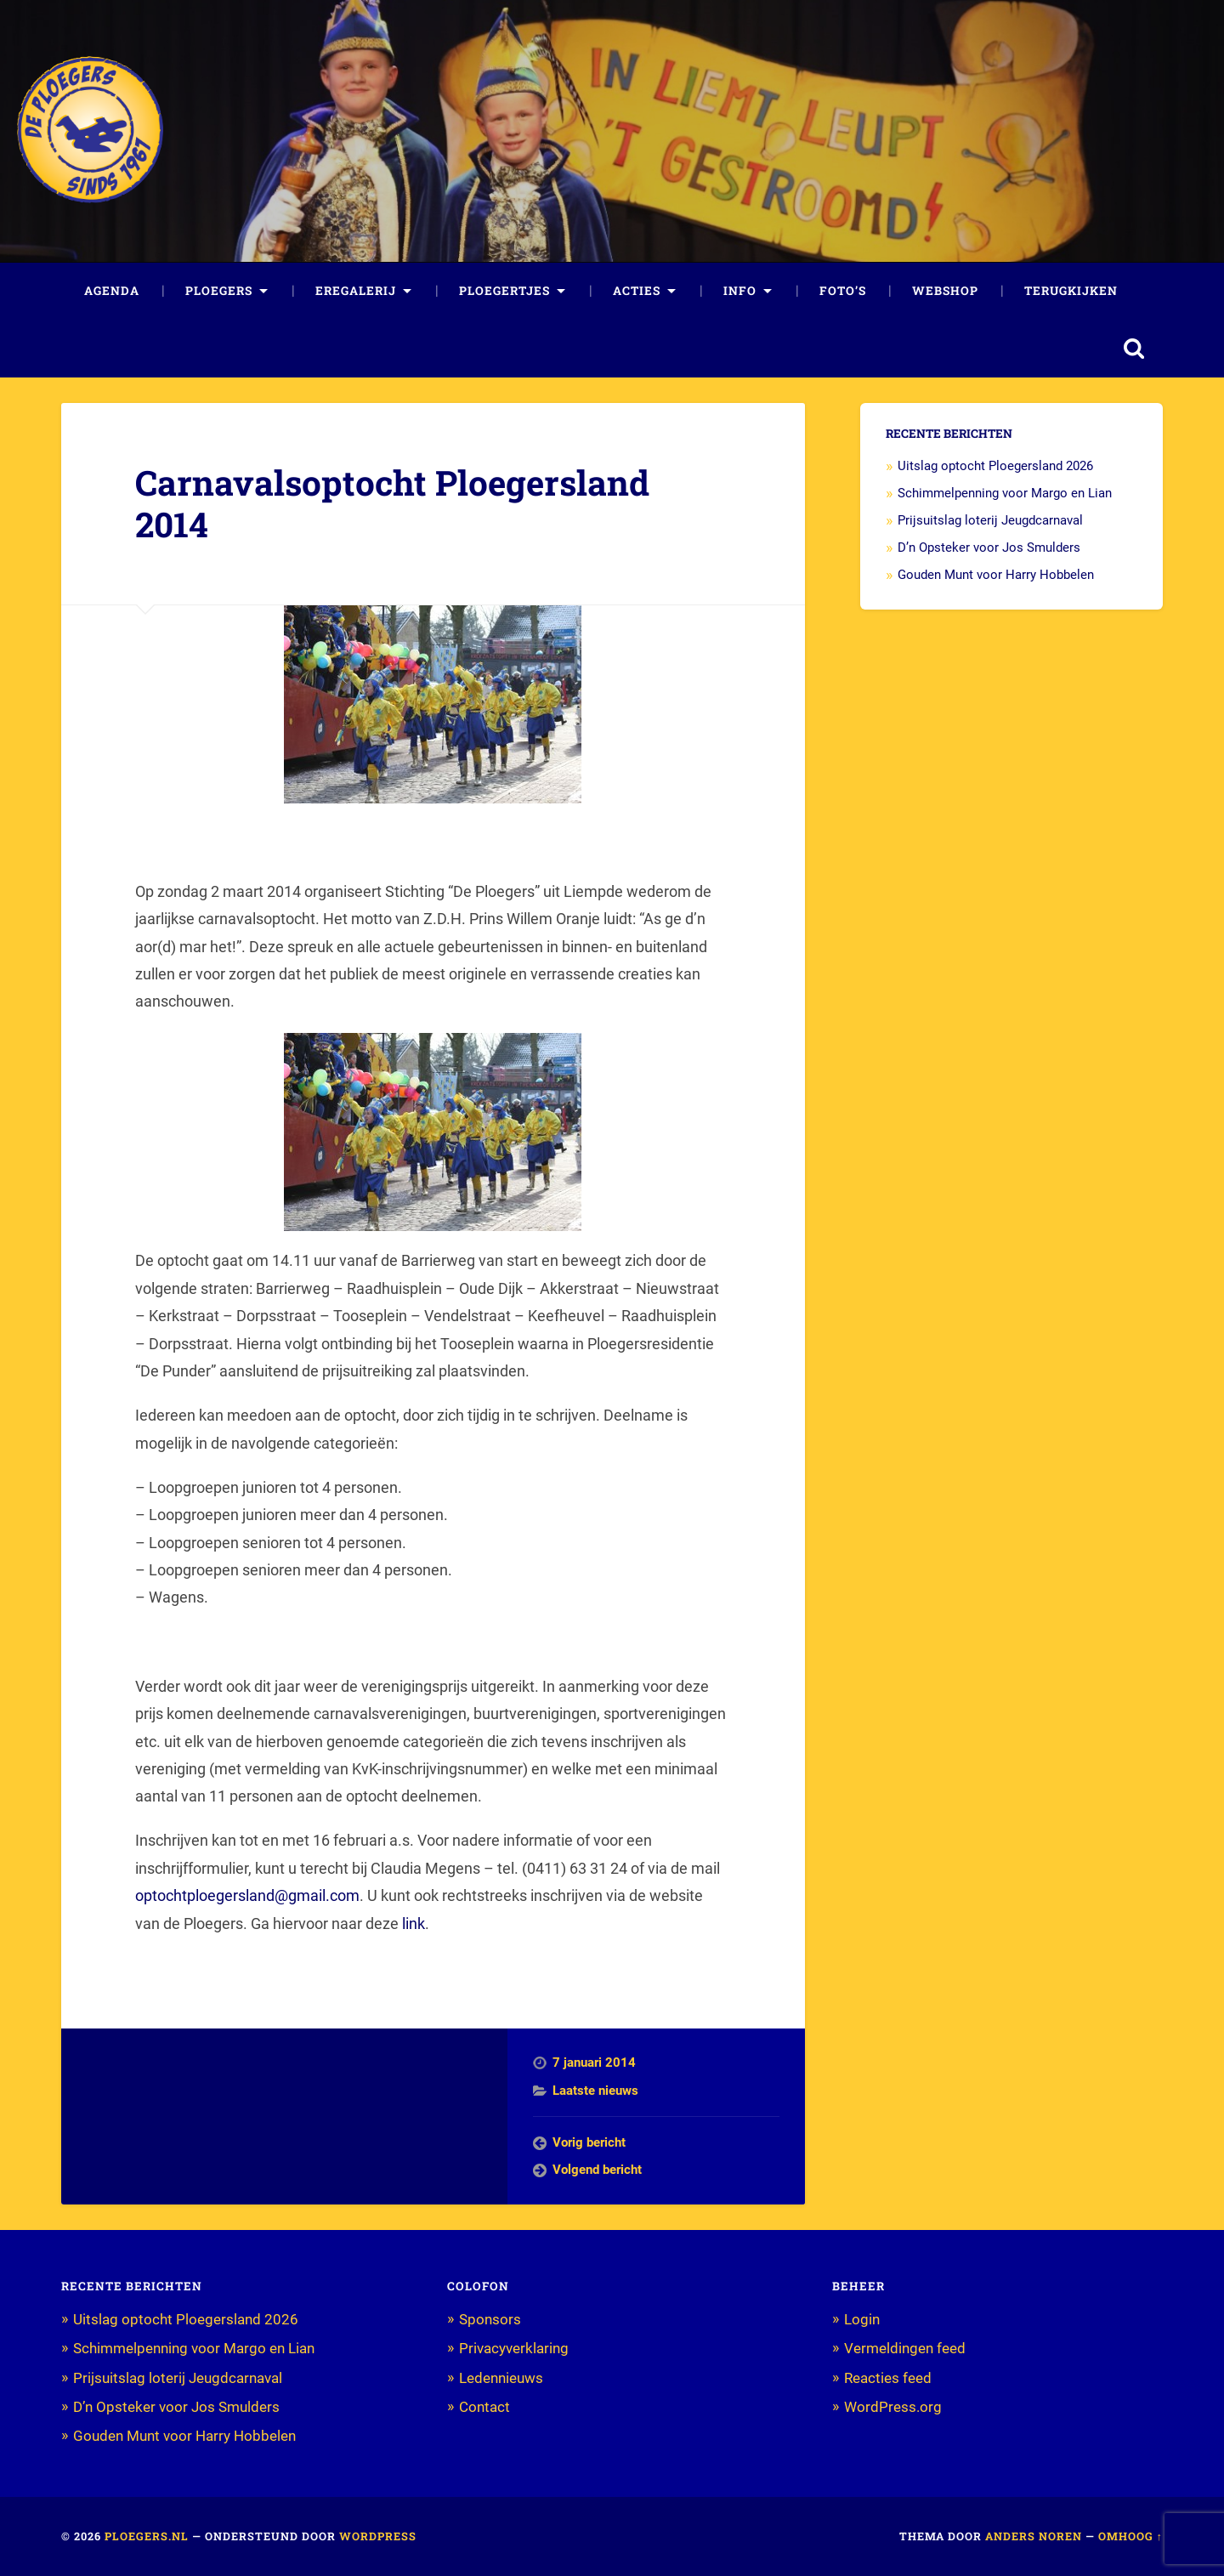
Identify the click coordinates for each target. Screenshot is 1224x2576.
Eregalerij (355, 290)
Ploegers (218, 290)
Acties (636, 290)
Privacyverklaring (514, 2348)
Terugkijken (1071, 290)
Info (739, 290)
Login (862, 2319)
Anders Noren (1033, 2536)
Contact (484, 2406)
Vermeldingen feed (905, 2348)
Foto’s (842, 290)
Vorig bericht (589, 2142)
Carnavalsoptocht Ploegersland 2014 (392, 503)
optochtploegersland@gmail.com (247, 1895)
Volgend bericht (597, 2169)
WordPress (377, 2536)
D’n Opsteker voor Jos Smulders (989, 547)
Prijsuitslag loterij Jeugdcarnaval (990, 520)
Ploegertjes (504, 290)
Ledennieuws (501, 2377)
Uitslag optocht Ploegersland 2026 (995, 466)
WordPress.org (893, 2406)
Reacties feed (888, 2377)
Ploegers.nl (147, 2536)
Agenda (111, 290)
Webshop (945, 290)
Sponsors (490, 2319)
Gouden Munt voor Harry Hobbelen (996, 574)
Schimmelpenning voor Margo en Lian (1005, 493)
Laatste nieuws (595, 2090)
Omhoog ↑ (1130, 2536)
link (413, 1923)
